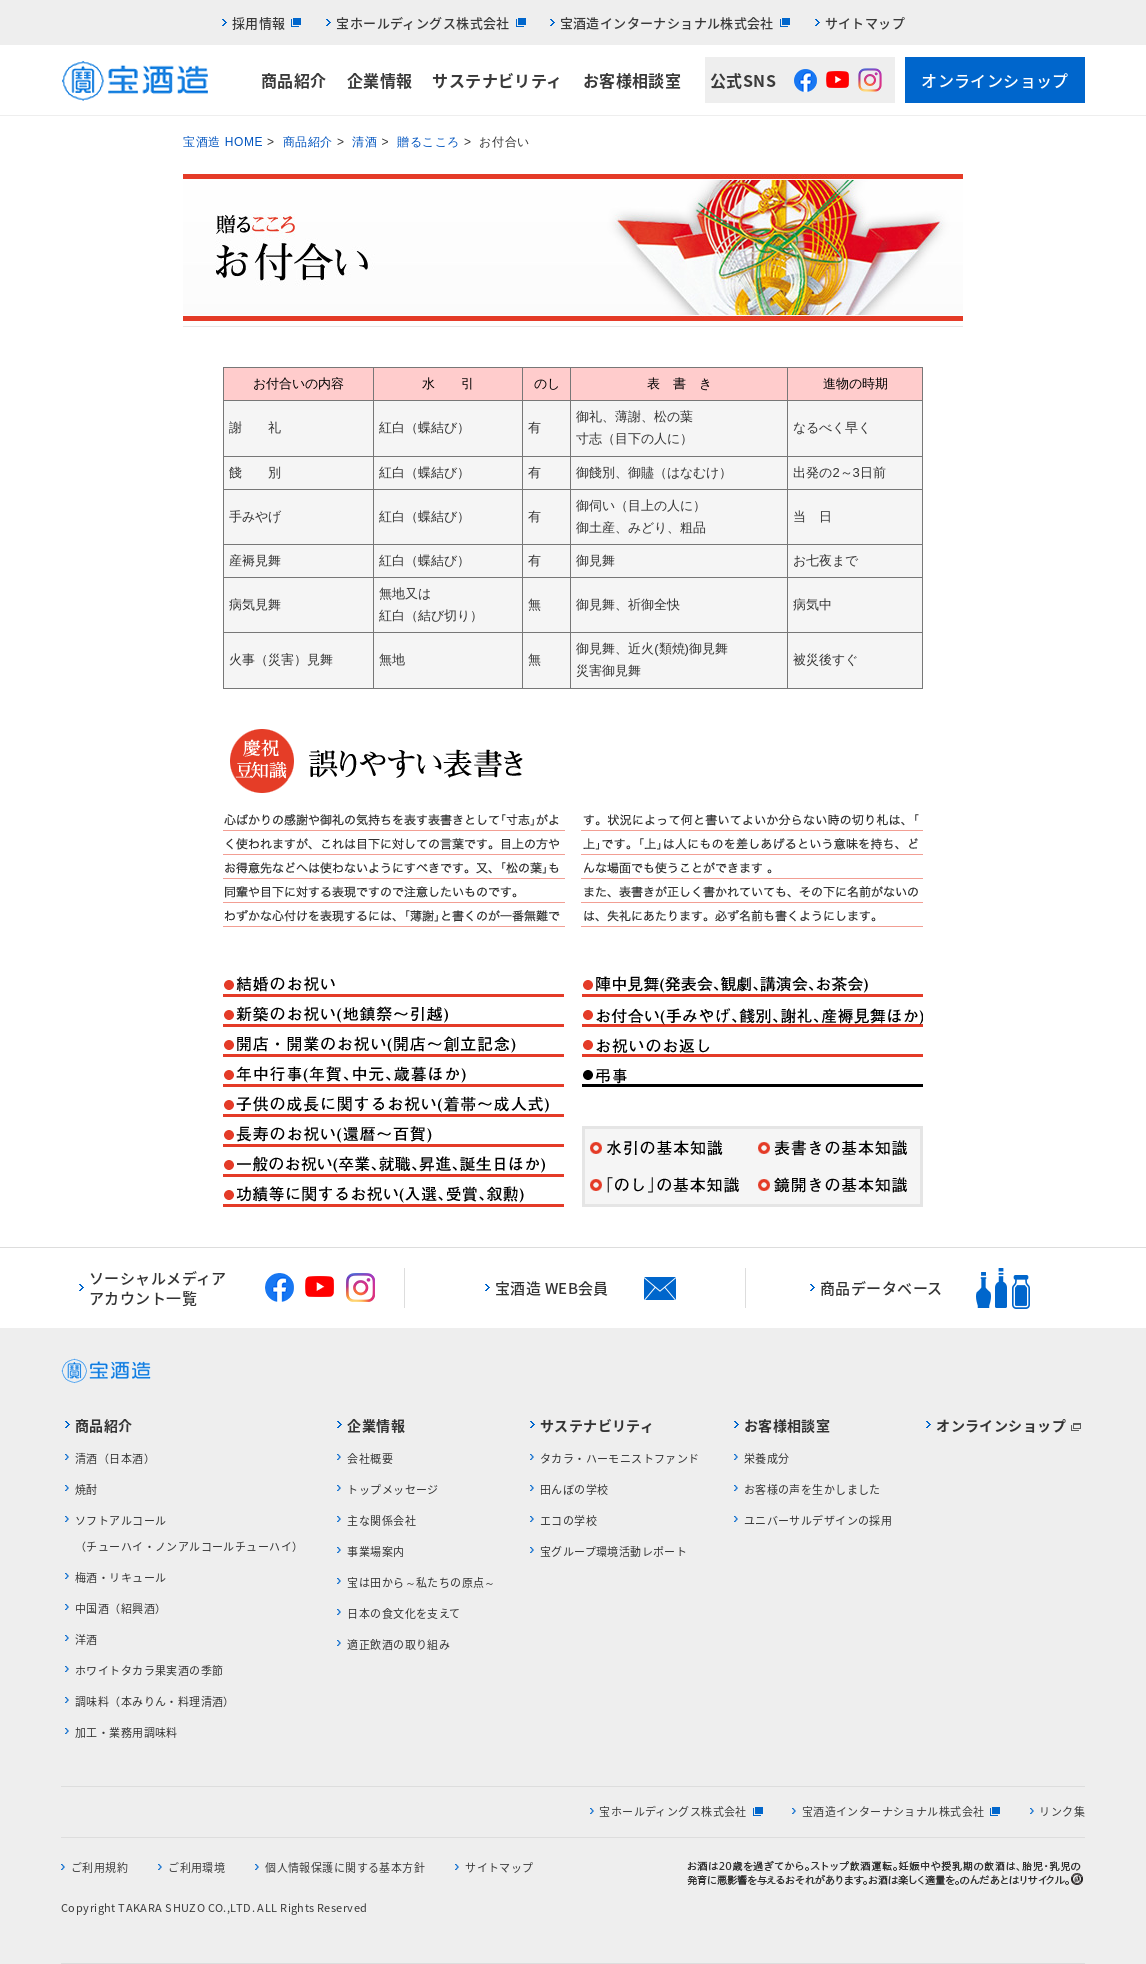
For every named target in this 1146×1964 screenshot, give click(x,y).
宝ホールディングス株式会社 (422, 22)
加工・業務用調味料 (126, 1732)
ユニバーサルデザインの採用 (818, 1520)
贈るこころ (428, 142)
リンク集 (1062, 1811)
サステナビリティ (497, 80)
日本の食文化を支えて (403, 1613)
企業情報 (380, 80)
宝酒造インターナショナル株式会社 (667, 22)
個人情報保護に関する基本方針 (345, 1867)
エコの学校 (568, 1520)
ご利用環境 (196, 1867)
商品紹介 (294, 80)
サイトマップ (865, 22)
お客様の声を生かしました (812, 1489)
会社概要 (370, 1458)
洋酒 (86, 1639)
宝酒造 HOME (223, 142)
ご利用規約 (99, 1867)
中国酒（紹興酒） (120, 1608)
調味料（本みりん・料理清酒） (155, 1701)
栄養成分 (767, 1458)
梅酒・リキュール (120, 1577)
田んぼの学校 (574, 1489)
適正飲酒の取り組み (398, 1644)
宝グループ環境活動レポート (613, 1551)
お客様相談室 (632, 80)
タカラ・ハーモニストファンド (620, 1458)
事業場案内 (375, 1551)
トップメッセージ (392, 1489)
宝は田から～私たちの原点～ (421, 1582)
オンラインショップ (995, 80)
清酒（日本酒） (115, 1458)
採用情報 (259, 22)
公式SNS (743, 80)
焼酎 (86, 1489)
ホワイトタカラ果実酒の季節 (149, 1670)
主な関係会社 (381, 1520)
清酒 (364, 142)
